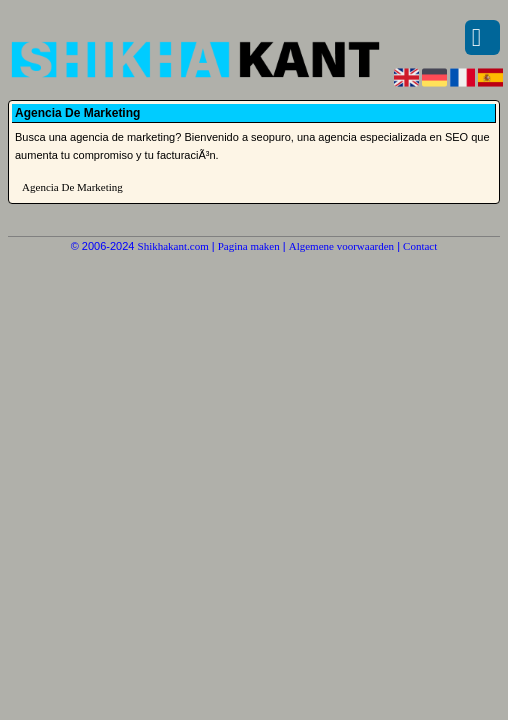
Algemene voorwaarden (341, 246)
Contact (420, 246)
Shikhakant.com (173, 246)
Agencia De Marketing (72, 187)
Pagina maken (249, 246)
